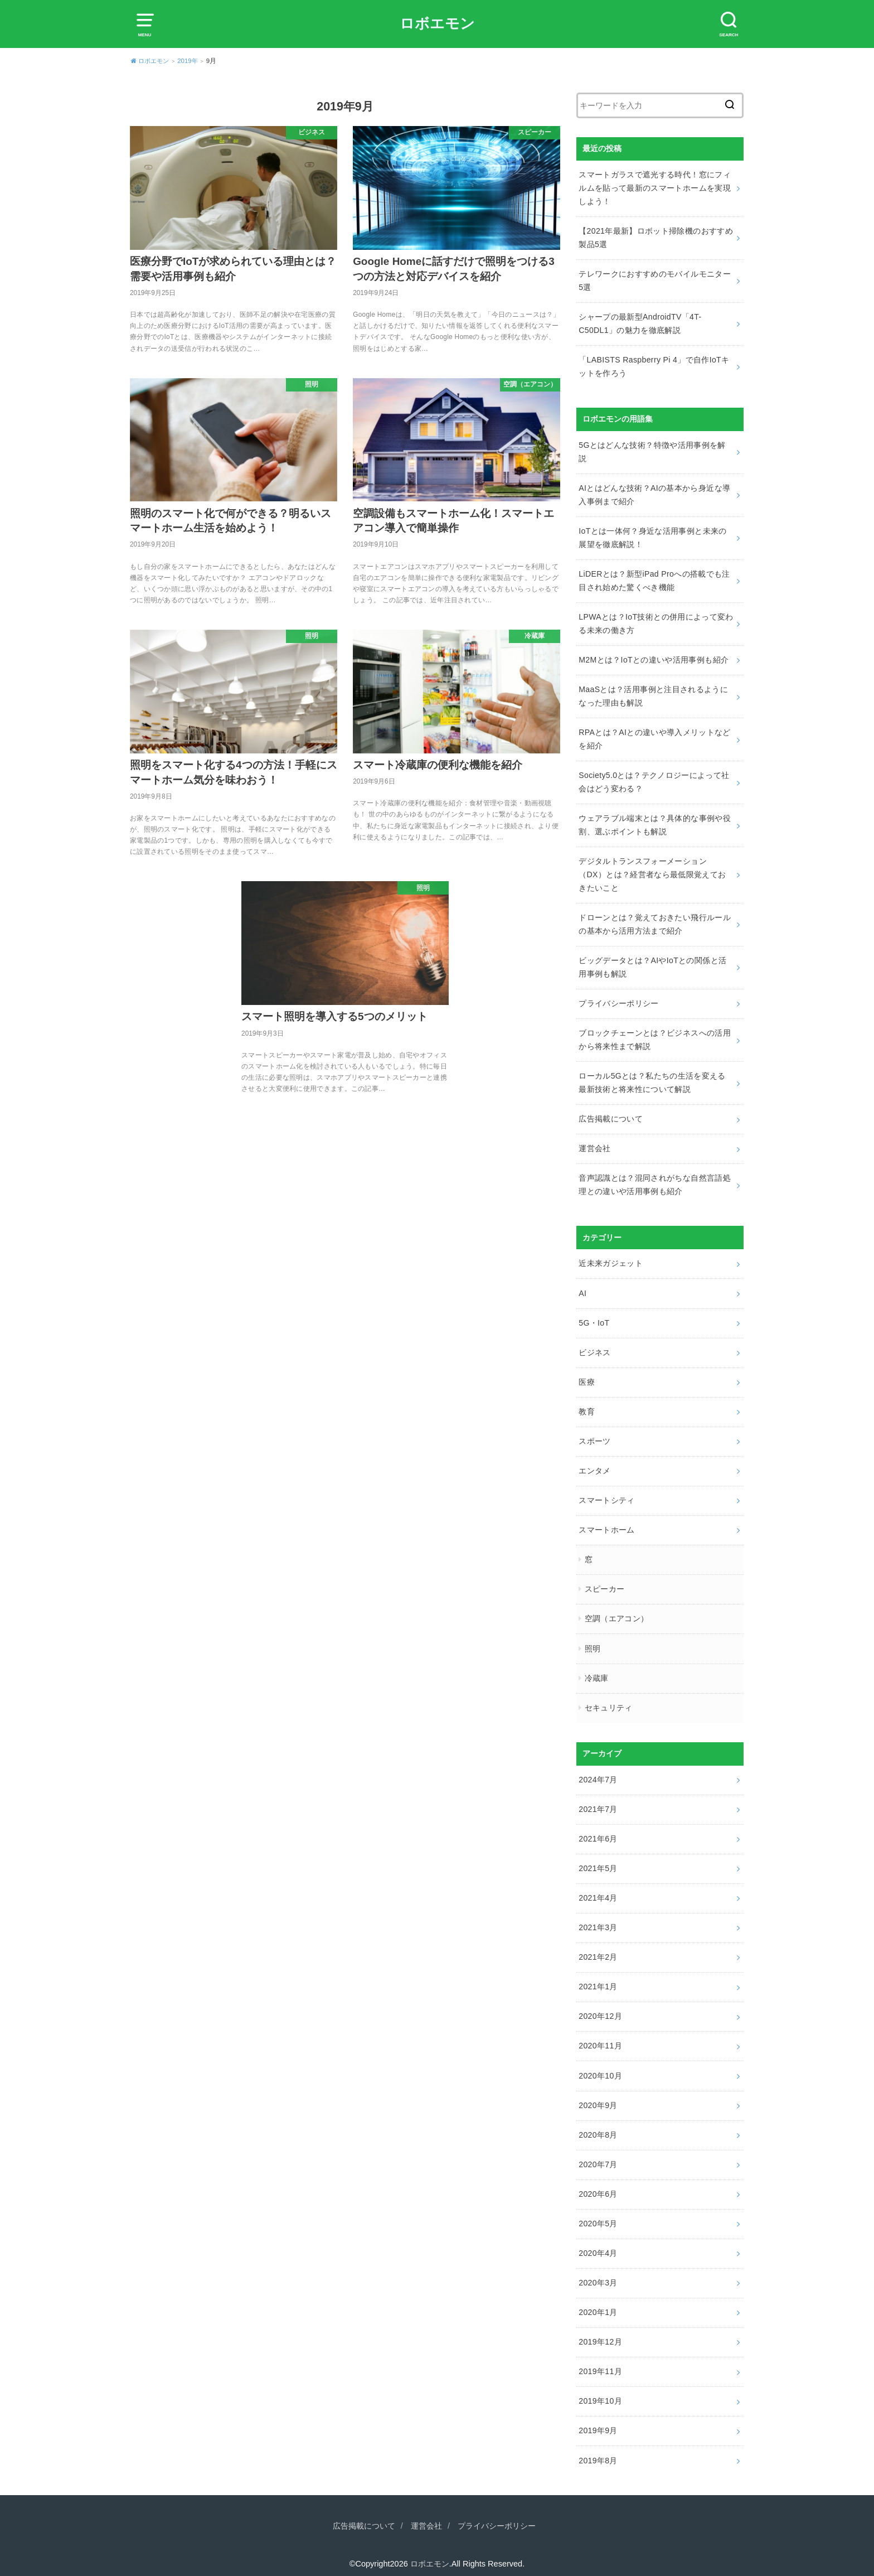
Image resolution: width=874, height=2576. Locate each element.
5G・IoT (594, 1317)
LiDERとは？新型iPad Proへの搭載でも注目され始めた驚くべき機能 (654, 579)
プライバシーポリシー (619, 999)
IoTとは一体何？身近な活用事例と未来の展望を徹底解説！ (652, 536)
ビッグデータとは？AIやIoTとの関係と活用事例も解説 (652, 964)
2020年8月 (598, 2125)
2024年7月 (598, 1772)
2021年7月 (598, 1801)
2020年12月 (600, 2007)
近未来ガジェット (611, 1258)
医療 (587, 1376)
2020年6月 (598, 2184)
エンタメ (594, 1464)
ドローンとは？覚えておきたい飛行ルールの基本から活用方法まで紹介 (655, 921)
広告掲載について (611, 1114)
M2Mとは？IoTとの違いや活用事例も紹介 (654, 657)
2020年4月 (598, 2243)
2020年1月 (598, 2302)
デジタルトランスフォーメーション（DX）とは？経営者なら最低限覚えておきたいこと (652, 872)
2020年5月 (598, 2214)
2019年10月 (600, 2390)
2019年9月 (598, 2420)
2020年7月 (598, 2154)
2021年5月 (598, 1860)
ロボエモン (437, 23)
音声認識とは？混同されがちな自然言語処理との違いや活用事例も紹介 (655, 1180)
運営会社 (594, 1143)
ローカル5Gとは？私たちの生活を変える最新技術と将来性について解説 (652, 1078)
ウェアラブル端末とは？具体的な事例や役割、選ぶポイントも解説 (655, 822)
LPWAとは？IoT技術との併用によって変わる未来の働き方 (656, 622)
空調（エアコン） (617, 1611)
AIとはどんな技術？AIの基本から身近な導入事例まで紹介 (654, 493)
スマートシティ (606, 1494)
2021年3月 (598, 1919)
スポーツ (594, 1435)
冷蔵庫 (597, 1670)
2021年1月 (598, 1978)
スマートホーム (606, 1523)
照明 (593, 1641)
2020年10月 (600, 2066)
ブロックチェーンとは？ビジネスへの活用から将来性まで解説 (655, 1035)
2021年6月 (598, 1830)
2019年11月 (600, 2361)
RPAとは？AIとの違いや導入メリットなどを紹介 (654, 737)
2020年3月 (598, 2272)
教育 (587, 1405)
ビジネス (594, 1346)
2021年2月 (598, 1949)
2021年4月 (598, 1890)
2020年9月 (598, 2096)
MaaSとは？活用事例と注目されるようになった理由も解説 (653, 694)
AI (582, 1287)
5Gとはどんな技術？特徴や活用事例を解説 (652, 450)
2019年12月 (600, 2331)
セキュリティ (609, 1700)
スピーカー (605, 1582)
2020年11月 (600, 2037)
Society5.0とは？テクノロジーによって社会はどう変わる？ (654, 779)
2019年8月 (598, 2449)
